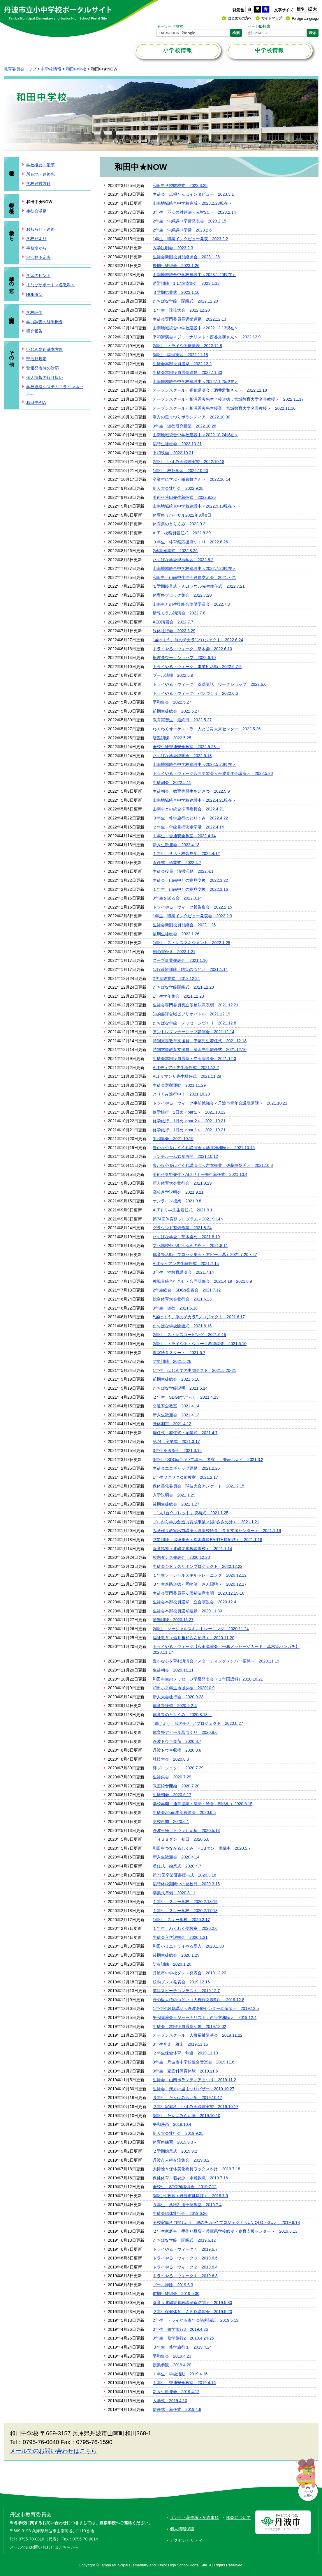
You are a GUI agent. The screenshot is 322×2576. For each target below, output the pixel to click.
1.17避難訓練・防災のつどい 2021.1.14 (190, 969)
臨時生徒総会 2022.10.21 (177, 443)
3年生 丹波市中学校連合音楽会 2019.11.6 (193, 2062)
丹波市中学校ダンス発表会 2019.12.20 (189, 1973)
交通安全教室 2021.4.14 (176, 1406)
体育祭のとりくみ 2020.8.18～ (182, 1714)
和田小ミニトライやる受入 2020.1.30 (188, 1946)
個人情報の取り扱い (44, 377)
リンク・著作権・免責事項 (194, 2517)
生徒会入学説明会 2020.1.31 (180, 1937)
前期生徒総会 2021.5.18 (176, 1379)
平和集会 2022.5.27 (172, 702)
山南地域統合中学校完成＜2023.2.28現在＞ (192, 203)
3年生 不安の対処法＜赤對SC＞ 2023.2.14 (194, 212)
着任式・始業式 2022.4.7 (177, 862)
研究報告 (34, 331)
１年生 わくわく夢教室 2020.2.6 (185, 1928)
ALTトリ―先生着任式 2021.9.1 (182, 1210)
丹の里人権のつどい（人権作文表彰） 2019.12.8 (198, 1999)
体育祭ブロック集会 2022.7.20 (182, 595)
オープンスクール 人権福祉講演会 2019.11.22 (197, 2035)
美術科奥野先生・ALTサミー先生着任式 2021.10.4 (200, 1174)
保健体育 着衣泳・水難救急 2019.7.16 (190, 2178)
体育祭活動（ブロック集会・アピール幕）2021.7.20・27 (205, 1254)
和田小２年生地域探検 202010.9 (183, 1687)
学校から (12, 232)
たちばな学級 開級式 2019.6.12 (184, 2240)
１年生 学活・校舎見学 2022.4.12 (186, 853)
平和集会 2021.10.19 (173, 1138)
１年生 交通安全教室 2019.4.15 (184, 2382)
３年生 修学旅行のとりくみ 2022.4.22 (190, 818)
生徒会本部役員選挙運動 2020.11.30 (187, 1611)
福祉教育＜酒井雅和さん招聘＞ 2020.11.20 (193, 1637)
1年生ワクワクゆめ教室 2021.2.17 (185, 1477)
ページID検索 (259, 26)
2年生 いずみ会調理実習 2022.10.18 (188, 461)
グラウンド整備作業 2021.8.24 (182, 1227)
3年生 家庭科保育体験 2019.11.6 (185, 2071)
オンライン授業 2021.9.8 (177, 1201)
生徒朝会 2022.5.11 (172, 782)
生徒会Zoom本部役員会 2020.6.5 (184, 1812)
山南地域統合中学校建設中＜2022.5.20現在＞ (194, 764)
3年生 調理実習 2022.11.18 (180, 354)
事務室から (36, 248)
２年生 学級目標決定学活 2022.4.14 (188, 827)
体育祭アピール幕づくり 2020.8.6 (185, 1732)
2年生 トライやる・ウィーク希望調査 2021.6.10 (200, 1343)
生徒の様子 (12, 202)
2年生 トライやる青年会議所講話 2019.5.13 (195, 2320)
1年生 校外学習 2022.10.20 (180, 470)
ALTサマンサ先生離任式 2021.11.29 (187, 1076)
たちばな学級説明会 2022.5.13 (182, 755)
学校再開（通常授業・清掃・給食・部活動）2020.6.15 (202, 1803)
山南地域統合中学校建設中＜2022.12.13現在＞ (195, 328)
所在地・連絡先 (40, 174)
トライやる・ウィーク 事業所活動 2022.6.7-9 (197, 666)
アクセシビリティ (186, 2540)
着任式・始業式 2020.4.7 (177, 1866)
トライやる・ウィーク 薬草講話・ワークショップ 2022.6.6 (210, 684)
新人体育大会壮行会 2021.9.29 (182, 1183)
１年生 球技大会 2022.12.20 (181, 310)
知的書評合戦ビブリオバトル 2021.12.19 (191, 1014)
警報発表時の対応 (42, 368)
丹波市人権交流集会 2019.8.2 (181, 2160)
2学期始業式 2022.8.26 (175, 550)
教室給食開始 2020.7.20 (176, 1786)
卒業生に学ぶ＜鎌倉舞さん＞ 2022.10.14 (191, 479)
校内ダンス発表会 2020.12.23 (181, 1557)
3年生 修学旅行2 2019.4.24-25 (183, 2338)
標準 (300, 9)
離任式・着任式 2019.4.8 (177, 2409)
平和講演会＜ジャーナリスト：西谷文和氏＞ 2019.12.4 (204, 2017)
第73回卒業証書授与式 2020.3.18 (184, 1875)
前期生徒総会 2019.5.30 (176, 2293)
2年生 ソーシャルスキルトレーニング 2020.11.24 (201, 1628)
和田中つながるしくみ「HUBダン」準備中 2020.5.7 (202, 1848)
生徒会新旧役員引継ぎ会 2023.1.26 (186, 257)
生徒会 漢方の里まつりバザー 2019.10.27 (193, 2088)
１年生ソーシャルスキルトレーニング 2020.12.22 (200, 1575)
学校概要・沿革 (40, 164)
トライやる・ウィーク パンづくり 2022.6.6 (195, 693)
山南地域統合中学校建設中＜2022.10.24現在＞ (195, 434)
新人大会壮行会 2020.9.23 (178, 1697)
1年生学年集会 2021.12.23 (178, 996)
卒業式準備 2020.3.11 (174, 1893)
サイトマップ (271, 18)
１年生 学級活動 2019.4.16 (180, 2374)
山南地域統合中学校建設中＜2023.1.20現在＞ (194, 274)
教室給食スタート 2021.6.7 (179, 1352)
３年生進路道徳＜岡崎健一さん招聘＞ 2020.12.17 (200, 1584)
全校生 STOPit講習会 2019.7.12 (185, 2186)
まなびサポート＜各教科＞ (50, 284)
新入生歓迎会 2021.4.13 (176, 1415)
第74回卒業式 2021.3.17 (176, 1441)
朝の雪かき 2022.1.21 (174, 951)
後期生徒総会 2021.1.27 (176, 1504)
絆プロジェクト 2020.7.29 (178, 1768)
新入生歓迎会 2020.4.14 (176, 1857)
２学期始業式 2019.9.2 (175, 2151)
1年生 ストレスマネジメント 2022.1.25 (191, 942)
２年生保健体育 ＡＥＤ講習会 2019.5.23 (192, 2311)
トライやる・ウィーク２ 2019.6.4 (185, 2267)
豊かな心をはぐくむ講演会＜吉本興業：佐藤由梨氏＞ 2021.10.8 (213, 1165)
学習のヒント (38, 275)
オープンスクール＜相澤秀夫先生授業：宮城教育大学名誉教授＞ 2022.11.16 (224, 408)
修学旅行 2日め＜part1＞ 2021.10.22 (189, 1112)
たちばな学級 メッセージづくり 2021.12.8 (194, 1023)
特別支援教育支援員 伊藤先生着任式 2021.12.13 (200, 1040)
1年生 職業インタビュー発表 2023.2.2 (190, 238)
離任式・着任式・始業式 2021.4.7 (185, 1432)
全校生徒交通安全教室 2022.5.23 (186, 746)
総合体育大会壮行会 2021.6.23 (182, 1299)
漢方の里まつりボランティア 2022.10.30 (193, 417)
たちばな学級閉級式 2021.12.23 (183, 987)
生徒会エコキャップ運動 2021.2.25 (186, 1468)
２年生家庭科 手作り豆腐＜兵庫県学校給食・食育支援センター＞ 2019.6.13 (227, 2231)
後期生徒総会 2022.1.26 (176, 934)
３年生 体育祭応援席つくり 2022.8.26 (190, 542)
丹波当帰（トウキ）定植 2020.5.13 (186, 1830)
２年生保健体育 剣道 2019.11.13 (185, 2053)
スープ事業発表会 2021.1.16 (180, 960)
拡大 (312, 9)
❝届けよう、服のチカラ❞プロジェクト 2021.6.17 (199, 1316)
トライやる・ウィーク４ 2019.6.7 (185, 2249)
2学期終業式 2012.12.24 (176, 978)
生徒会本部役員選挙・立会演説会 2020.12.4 (194, 1602)
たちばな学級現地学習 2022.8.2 (183, 559)
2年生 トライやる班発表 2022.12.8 (187, 345)
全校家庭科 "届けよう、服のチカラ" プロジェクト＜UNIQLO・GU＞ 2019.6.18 (226, 2222)
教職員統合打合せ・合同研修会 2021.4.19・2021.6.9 (202, 1281)
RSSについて (238, 2517)
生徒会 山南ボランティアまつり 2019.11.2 (194, 2079)
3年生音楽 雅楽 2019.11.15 (180, 2044)
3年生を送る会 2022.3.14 (177, 898)
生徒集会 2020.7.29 (172, 1777)
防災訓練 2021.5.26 (172, 1361)
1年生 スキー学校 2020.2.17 (181, 1919)
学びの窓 (12, 278)
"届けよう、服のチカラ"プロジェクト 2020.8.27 (198, 1723)
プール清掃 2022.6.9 (173, 675)
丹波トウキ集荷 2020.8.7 (177, 1741)
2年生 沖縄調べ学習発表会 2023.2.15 (189, 221)
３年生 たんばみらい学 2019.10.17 (187, 2097)
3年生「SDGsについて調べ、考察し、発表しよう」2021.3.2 (208, 1459)
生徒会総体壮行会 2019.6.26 (180, 2213)
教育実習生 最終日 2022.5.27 (182, 720)
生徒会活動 (36, 211)
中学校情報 (51, 69)
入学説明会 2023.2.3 (173, 247)
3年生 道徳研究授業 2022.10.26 (184, 426)
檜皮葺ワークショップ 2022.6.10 (184, 657)
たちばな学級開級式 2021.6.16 (182, 1326)
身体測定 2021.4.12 (172, 1423)
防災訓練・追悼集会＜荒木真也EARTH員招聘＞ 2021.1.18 (207, 1539)
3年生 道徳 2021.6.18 (175, 1308)
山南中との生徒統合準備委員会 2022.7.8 (191, 604)
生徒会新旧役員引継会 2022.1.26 (184, 925)
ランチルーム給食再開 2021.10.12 (185, 1156)
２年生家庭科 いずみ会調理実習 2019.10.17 (195, 2106)
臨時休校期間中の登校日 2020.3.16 (186, 1883)
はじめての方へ (239, 18)
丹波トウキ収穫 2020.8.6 (179, 1750)
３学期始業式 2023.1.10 (176, 292)
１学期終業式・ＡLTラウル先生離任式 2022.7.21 (199, 586)
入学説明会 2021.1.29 (174, 1495)
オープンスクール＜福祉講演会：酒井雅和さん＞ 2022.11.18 (210, 390)
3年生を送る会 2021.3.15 (177, 1450)
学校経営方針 (38, 183)
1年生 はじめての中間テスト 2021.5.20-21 (194, 1370)
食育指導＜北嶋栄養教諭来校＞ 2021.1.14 (192, 1548)
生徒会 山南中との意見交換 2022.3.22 (192, 880)
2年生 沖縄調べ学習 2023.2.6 (182, 230)
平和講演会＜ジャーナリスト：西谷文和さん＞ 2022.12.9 (207, 337)
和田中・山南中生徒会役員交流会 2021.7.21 (194, 577)
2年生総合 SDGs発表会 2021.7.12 (187, 1290)
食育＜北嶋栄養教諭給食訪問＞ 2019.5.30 (192, 2302)
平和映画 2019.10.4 (172, 2124)
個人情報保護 (182, 2528)
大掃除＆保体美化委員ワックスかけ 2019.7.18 (196, 2169)
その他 (12, 352)
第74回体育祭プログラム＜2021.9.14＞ (188, 1219)
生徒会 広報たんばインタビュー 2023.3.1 (193, 194)
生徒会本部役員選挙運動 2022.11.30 (187, 372)
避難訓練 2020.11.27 (173, 1619)
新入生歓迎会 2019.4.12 (176, 2391)
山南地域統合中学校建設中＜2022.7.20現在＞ (194, 568)
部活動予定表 (38, 257)
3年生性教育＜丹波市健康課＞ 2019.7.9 (190, 2195)
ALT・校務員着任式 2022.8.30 (182, 533)
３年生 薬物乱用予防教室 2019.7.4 (187, 2204)
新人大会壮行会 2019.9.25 (178, 2133)
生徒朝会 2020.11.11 (173, 1670)
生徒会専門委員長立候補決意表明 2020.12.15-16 (198, 1593)
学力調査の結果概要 (44, 321)
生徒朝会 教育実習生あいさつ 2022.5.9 (191, 791)
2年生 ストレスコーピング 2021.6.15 (189, 1334)
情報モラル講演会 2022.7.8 (179, 613)
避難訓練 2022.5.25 (172, 738)
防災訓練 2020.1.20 (172, 1964)
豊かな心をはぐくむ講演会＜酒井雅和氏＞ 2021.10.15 (204, 1147)
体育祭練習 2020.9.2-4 (175, 1705)
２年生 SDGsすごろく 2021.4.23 (186, 1397)
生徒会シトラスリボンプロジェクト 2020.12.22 (197, 1566)
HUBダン (34, 294)
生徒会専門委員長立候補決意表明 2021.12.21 (195, 1005)
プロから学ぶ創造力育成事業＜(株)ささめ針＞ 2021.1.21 (206, 1522)
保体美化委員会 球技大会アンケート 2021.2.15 (198, 1486)
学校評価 (34, 312)
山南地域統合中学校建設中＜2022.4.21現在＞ (194, 800)
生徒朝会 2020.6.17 (172, 1794)
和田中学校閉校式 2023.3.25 (180, 185)
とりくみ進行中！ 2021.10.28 (181, 1094)
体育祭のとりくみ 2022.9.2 (179, 524)
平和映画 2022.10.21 (173, 452)
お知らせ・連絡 (40, 229)
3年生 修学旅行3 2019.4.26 (180, 2329)
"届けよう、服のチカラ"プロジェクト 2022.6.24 (198, 639)
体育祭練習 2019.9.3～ (175, 2142)
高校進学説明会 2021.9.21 (178, 1192)
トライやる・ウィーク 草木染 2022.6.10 (192, 648)
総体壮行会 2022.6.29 (174, 630)
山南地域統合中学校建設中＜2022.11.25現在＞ (195, 381)
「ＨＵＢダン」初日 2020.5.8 (181, 1839)
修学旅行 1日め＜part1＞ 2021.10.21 (189, 1130)
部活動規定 (36, 358)
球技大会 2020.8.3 (171, 1759)
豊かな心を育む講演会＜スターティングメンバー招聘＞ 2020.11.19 (216, 1661)
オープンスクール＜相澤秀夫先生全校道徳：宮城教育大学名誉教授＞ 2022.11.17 (228, 399)
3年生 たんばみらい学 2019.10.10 (186, 2115)
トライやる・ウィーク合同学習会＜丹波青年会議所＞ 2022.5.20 (213, 773)
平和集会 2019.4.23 (172, 2356)
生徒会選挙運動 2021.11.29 (179, 1085)
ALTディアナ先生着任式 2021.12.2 (186, 1067)
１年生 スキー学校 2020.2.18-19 (185, 1901)
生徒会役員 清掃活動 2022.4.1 (183, 871)
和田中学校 (76, 69)
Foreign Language (305, 18)
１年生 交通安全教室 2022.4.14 (184, 835)
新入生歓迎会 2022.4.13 (176, 844)
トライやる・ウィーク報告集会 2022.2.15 (192, 907)
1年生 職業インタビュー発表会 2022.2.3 (192, 916)
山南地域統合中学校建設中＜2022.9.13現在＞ (194, 506)
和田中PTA (36, 402)
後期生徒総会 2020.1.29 (176, 1955)
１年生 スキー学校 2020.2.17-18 (185, 1910)
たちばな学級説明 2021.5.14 (180, 1388)
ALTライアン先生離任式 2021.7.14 (186, 1263)
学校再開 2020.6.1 (171, 1821)
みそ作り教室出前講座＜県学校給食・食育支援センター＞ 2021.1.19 (217, 1530)
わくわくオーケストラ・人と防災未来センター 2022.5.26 (207, 729)
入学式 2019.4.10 (170, 2400)
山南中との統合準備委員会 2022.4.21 (188, 809)
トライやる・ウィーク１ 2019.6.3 (185, 2275)
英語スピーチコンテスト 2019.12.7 (186, 1990)
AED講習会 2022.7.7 (175, 622)
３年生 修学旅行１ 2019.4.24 (184, 2347)
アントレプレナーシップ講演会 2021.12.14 (193, 1031)
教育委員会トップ (20, 69)
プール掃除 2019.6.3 (173, 2284)
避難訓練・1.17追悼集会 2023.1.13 (186, 283)
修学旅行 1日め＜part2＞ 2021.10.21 (189, 1121)
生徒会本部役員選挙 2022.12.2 (182, 363)
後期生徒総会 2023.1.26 (176, 265)
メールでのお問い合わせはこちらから (44, 2547)
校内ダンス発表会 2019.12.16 (181, 1982)
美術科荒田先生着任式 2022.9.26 (184, 497)
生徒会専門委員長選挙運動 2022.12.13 (189, 319)
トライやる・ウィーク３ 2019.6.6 (185, 2258)
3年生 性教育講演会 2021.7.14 (183, 1272)
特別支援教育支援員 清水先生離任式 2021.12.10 (200, 1049)
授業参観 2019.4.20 (172, 2365)
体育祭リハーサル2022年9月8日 (182, 515)
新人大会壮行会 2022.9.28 (178, 488)
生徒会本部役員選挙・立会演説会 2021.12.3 (194, 1058)
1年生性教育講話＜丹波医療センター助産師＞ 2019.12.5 (206, 2008)
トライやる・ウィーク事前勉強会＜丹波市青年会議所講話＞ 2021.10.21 (220, 1103)
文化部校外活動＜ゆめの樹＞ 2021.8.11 (190, 1245)
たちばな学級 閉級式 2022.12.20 (185, 301)
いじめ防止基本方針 (44, 349)
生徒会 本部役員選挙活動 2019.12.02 (189, 2026)
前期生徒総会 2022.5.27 (176, 711)
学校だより (36, 238)
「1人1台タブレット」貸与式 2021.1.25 (190, 1512)
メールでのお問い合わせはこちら (53, 2451)
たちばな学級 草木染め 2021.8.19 (186, 1236)
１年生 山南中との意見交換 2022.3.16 (190, 889)
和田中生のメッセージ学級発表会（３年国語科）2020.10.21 (208, 1679)
